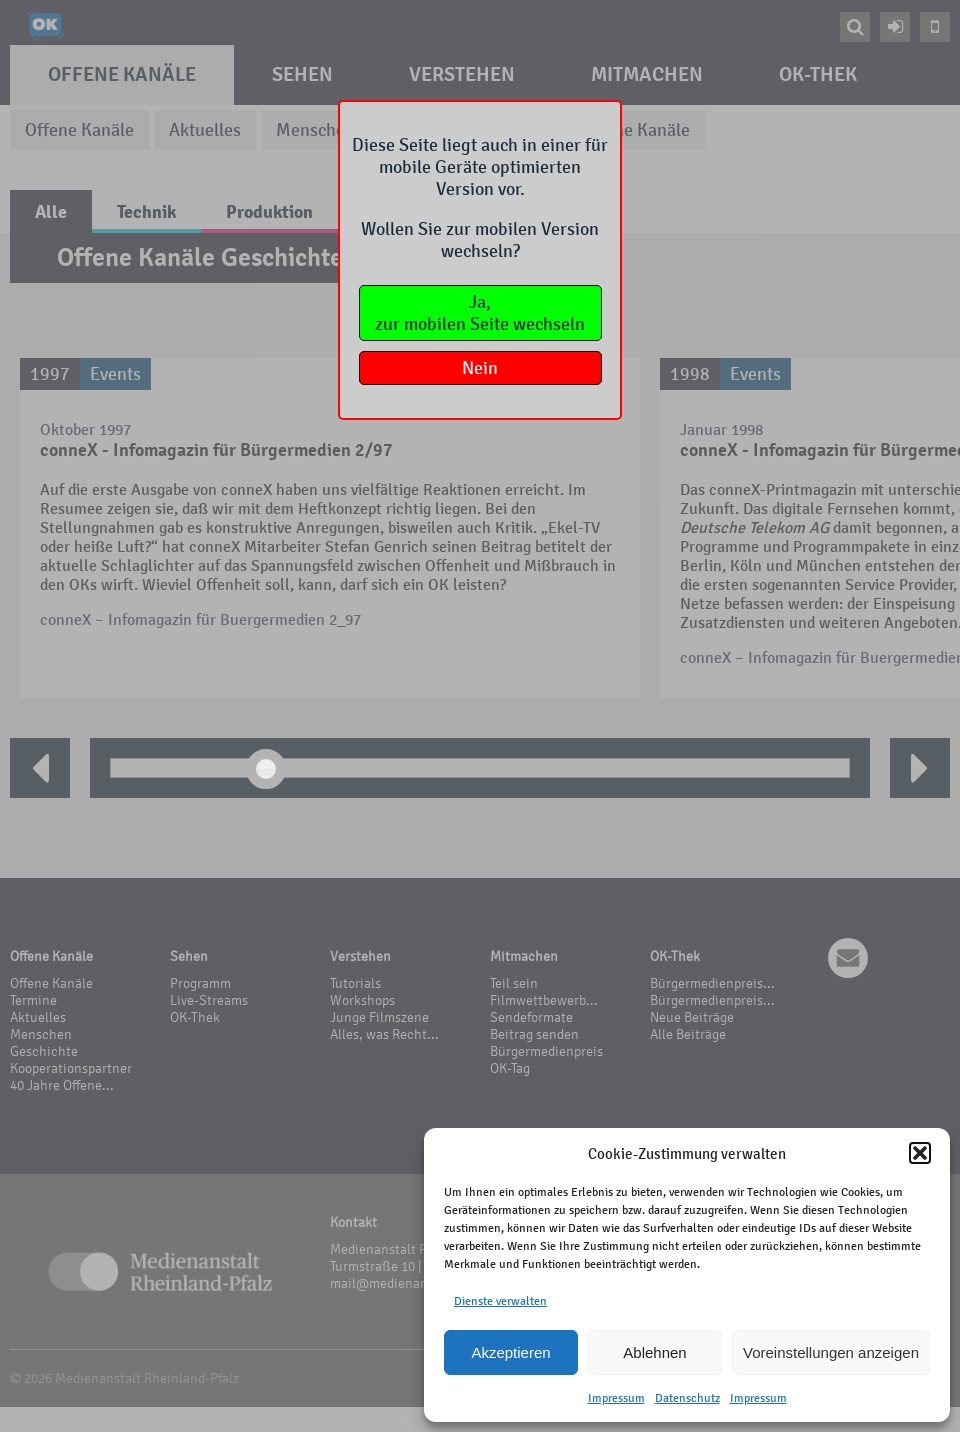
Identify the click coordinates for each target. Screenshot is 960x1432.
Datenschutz (687, 1398)
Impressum (616, 1398)
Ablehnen (654, 1352)
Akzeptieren (510, 1352)
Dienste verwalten (500, 1301)
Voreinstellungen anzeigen (831, 1352)
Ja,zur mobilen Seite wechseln (480, 313)
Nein (480, 368)
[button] (920, 1153)
